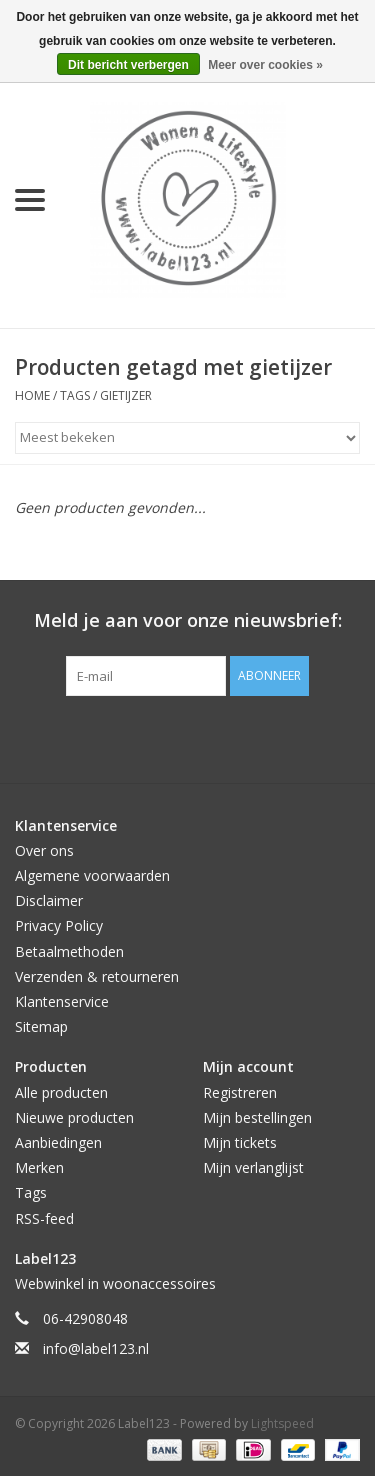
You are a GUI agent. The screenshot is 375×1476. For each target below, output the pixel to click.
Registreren (240, 1092)
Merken (39, 1167)
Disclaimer (49, 900)
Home (32, 395)
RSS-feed (44, 1218)
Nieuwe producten (74, 1117)
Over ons (44, 850)
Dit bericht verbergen (128, 65)
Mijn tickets (240, 1142)
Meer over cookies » (265, 65)
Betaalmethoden (69, 951)
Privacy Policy (59, 925)
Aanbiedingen (58, 1142)
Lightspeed (282, 1423)
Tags (75, 395)
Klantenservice (62, 1001)
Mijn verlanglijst (253, 1167)
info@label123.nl (96, 1348)
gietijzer (126, 395)
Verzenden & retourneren (97, 976)
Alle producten (61, 1092)
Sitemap (41, 1026)
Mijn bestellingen (257, 1117)
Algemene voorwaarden (92, 875)
